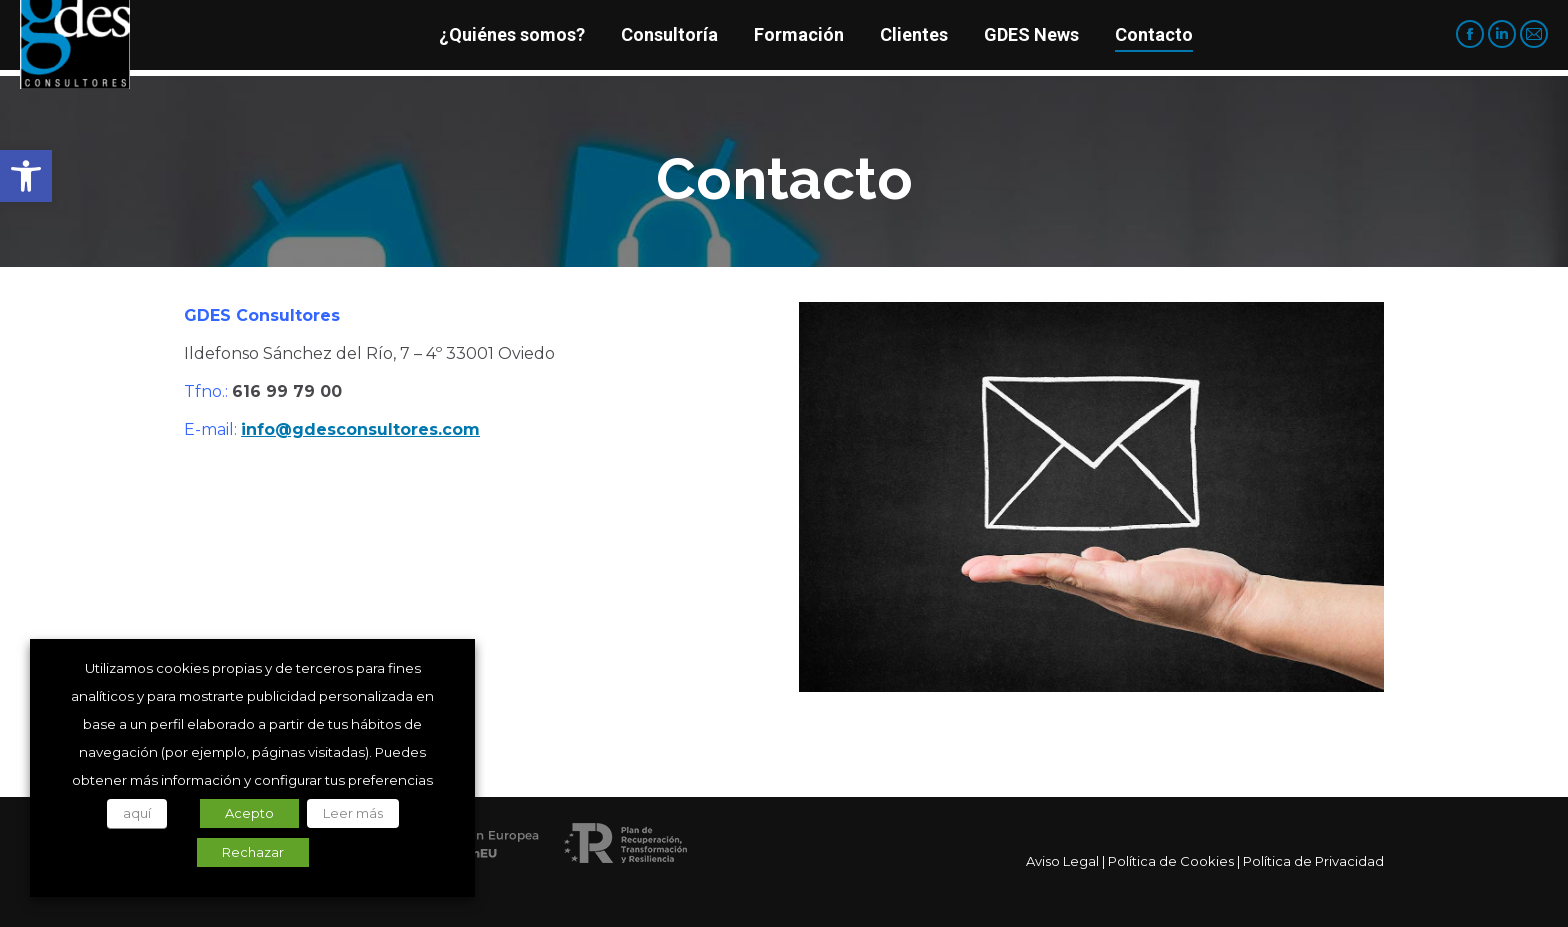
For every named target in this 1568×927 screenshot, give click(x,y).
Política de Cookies (1171, 861)
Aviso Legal (1062, 861)
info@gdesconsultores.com (360, 429)
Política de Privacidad (1313, 861)
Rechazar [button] (253, 852)
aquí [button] (137, 813)
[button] (26, 176)
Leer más (353, 813)
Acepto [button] (249, 813)
